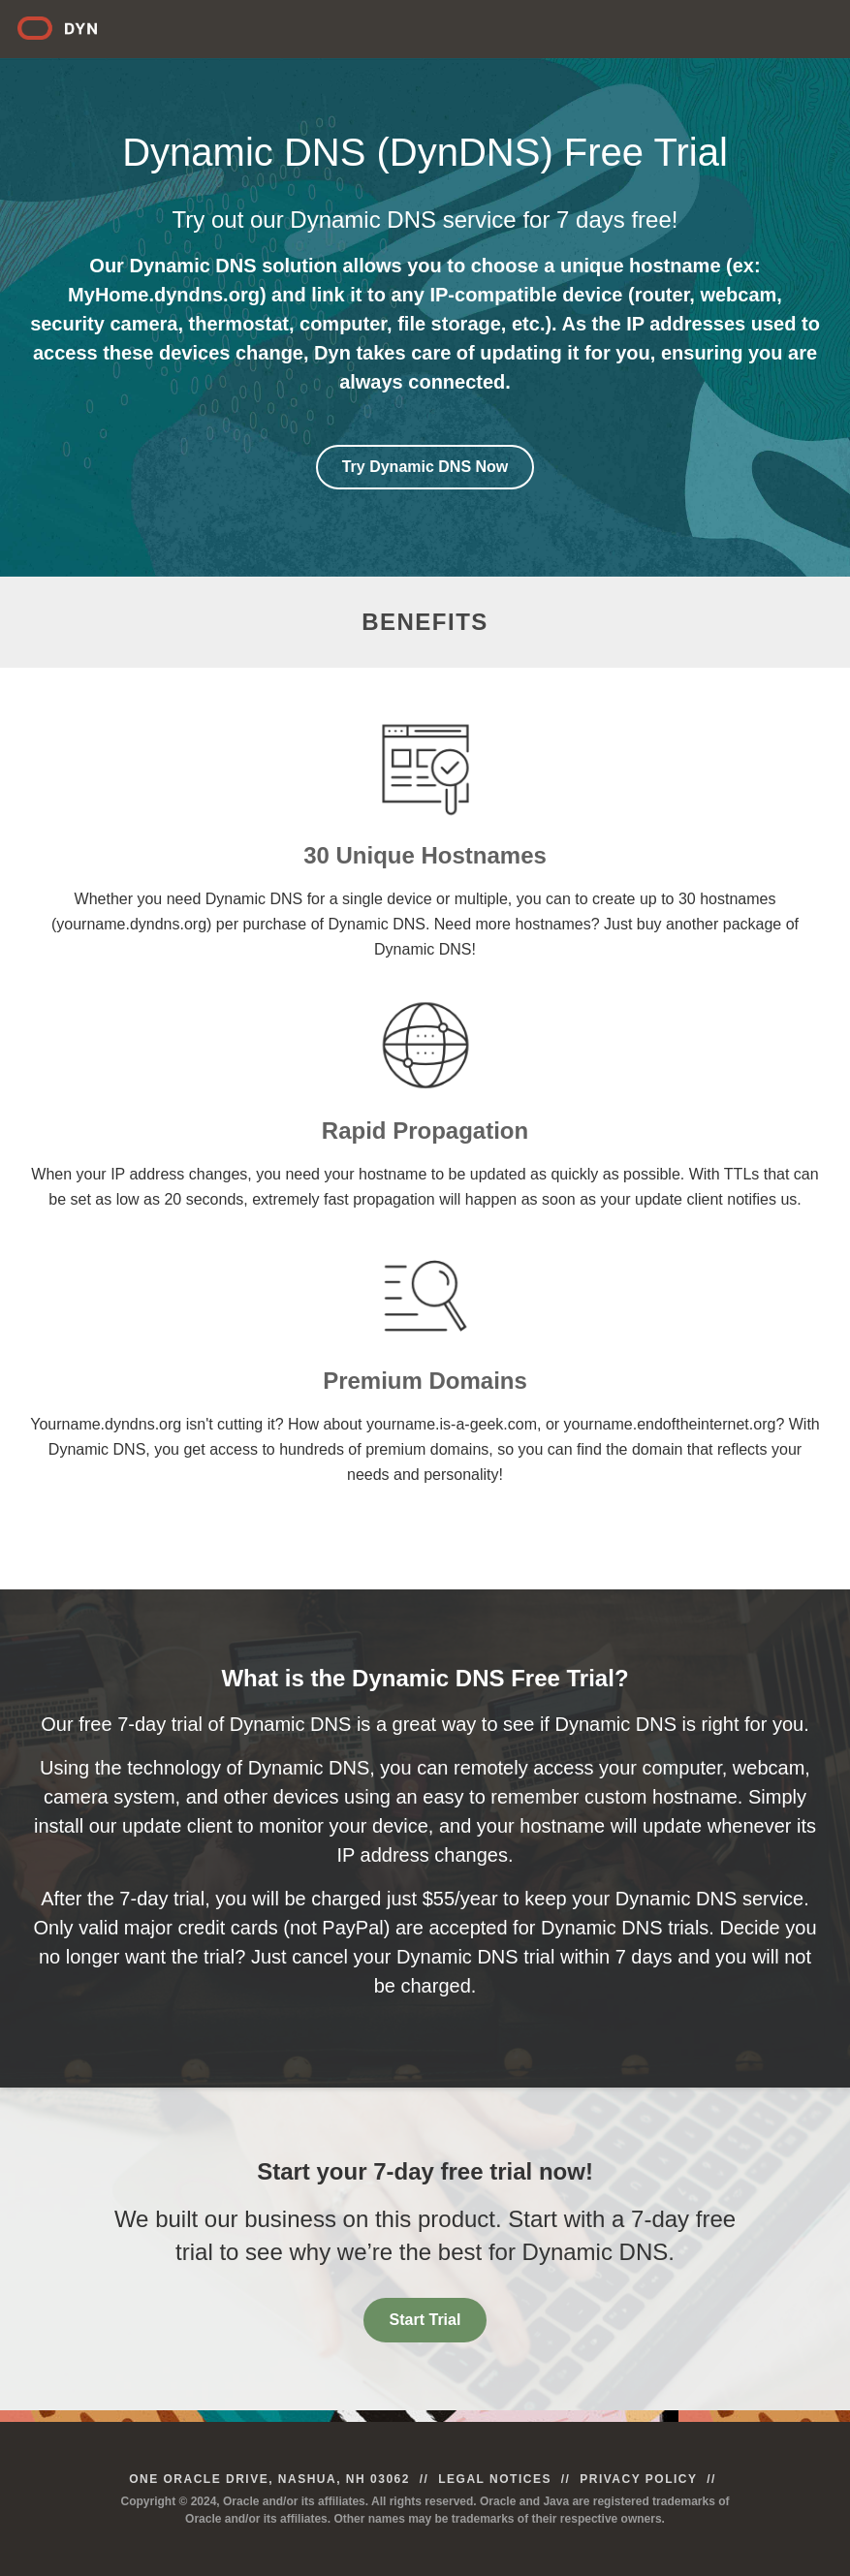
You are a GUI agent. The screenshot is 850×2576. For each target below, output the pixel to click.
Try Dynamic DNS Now (425, 466)
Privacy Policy (638, 2479)
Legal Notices (494, 2479)
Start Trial (425, 2319)
